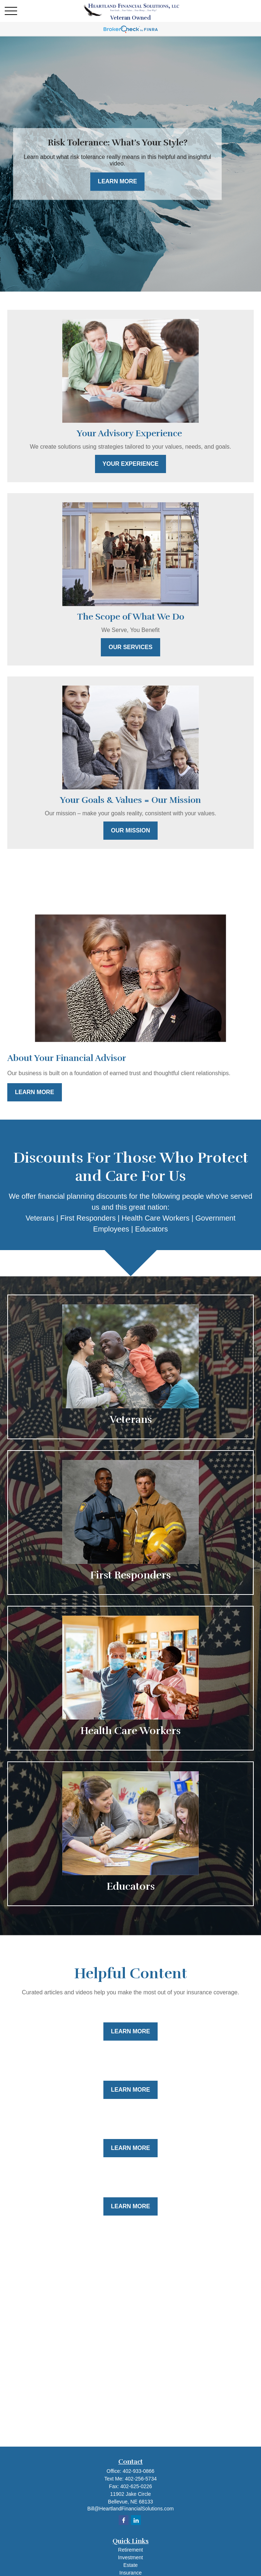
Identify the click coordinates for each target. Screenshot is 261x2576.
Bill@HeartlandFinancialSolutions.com (130, 2508)
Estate (130, 2565)
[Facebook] (123, 2520)
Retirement (130, 2550)
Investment (130, 2557)
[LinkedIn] (136, 2520)
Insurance (130, 2573)
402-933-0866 (138, 2471)
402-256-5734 (141, 2479)
